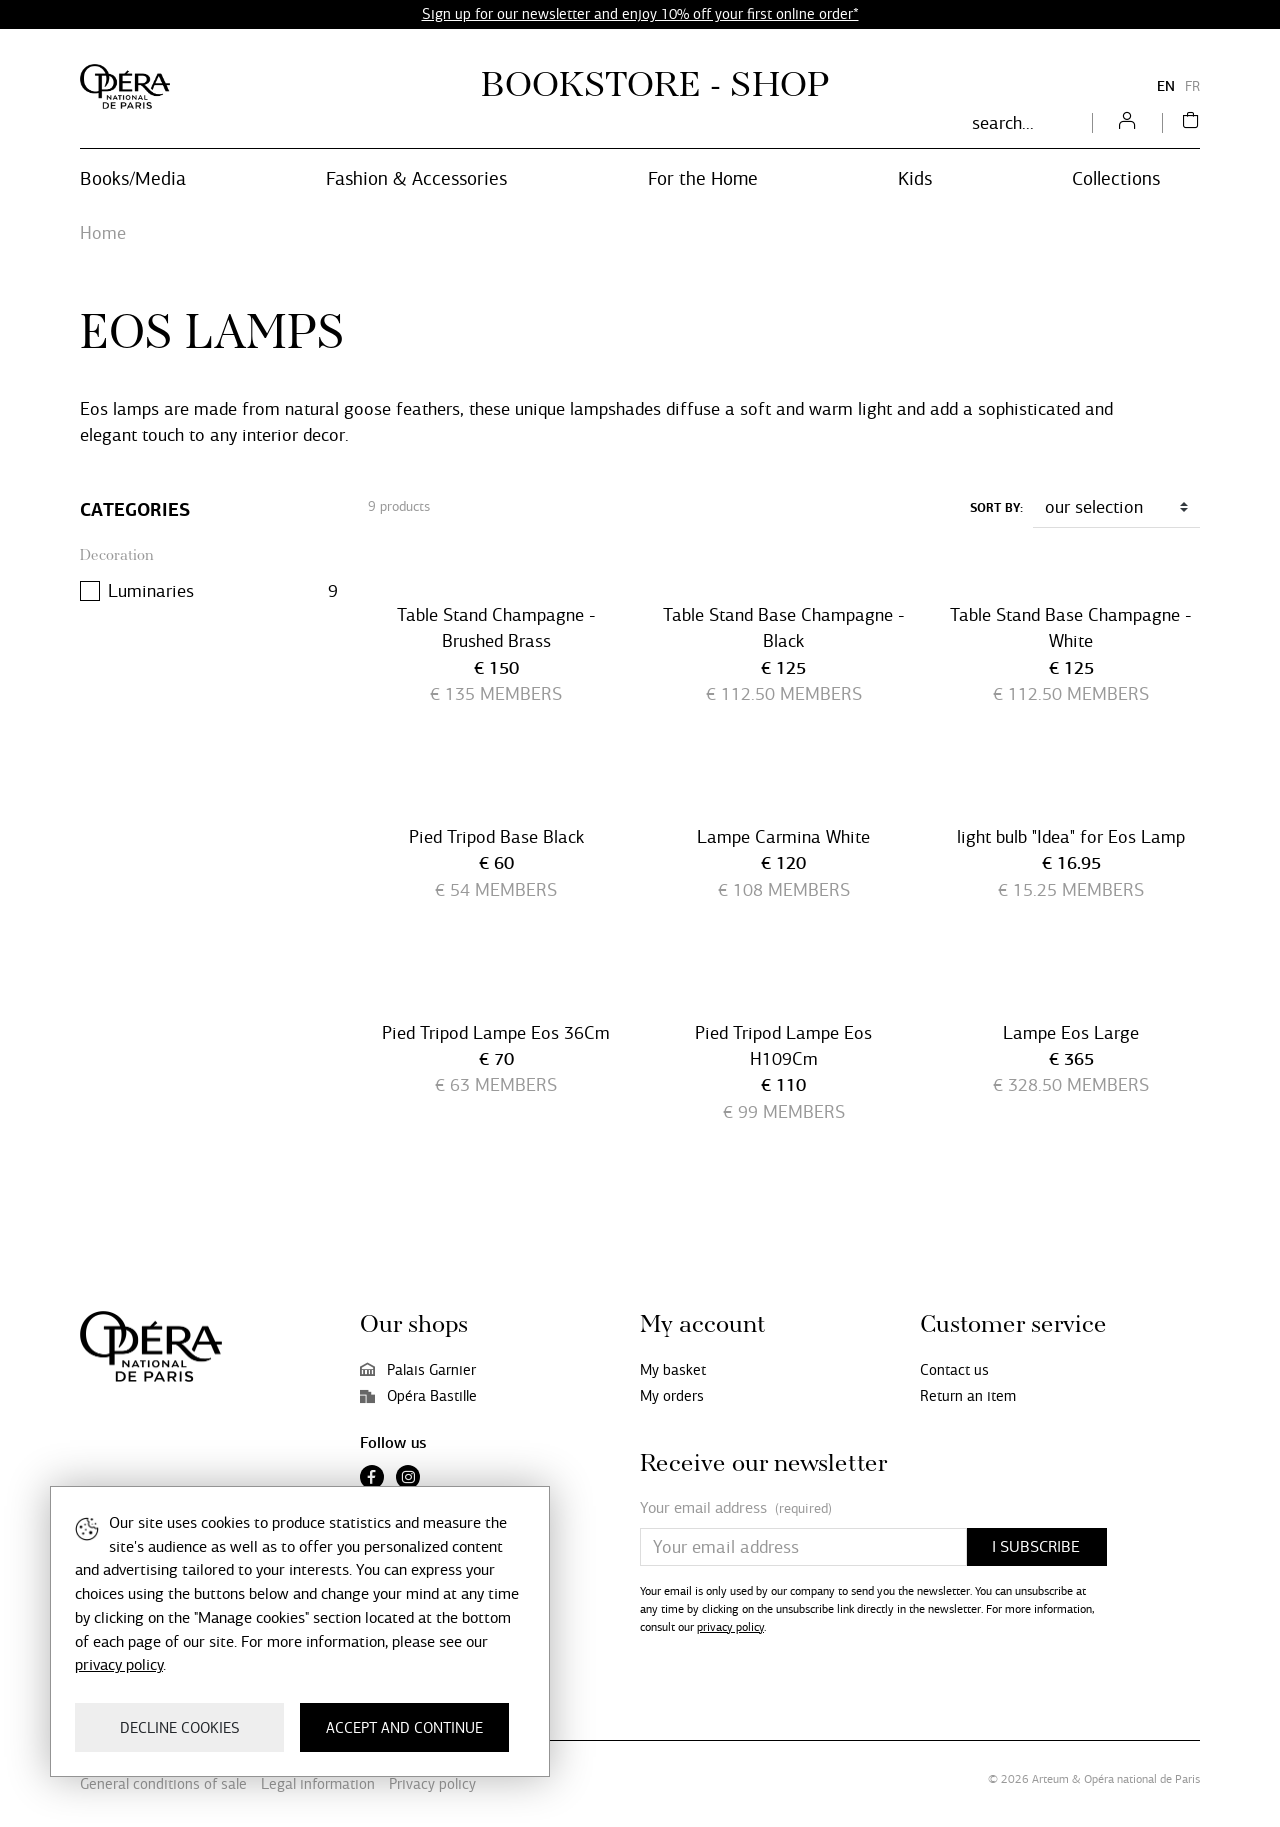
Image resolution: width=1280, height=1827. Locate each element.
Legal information (318, 1784)
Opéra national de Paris (1142, 1779)
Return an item (968, 1396)
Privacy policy (432, 1784)
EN (1166, 86)
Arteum (1050, 1779)
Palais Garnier (418, 1370)
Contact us (954, 1370)
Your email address (736, 1508)
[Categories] (209, 510)
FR (1192, 86)
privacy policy (730, 1627)
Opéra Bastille (418, 1396)
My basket (673, 1370)
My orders (672, 1396)
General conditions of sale (163, 1784)
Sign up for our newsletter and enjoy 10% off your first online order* (640, 14)
